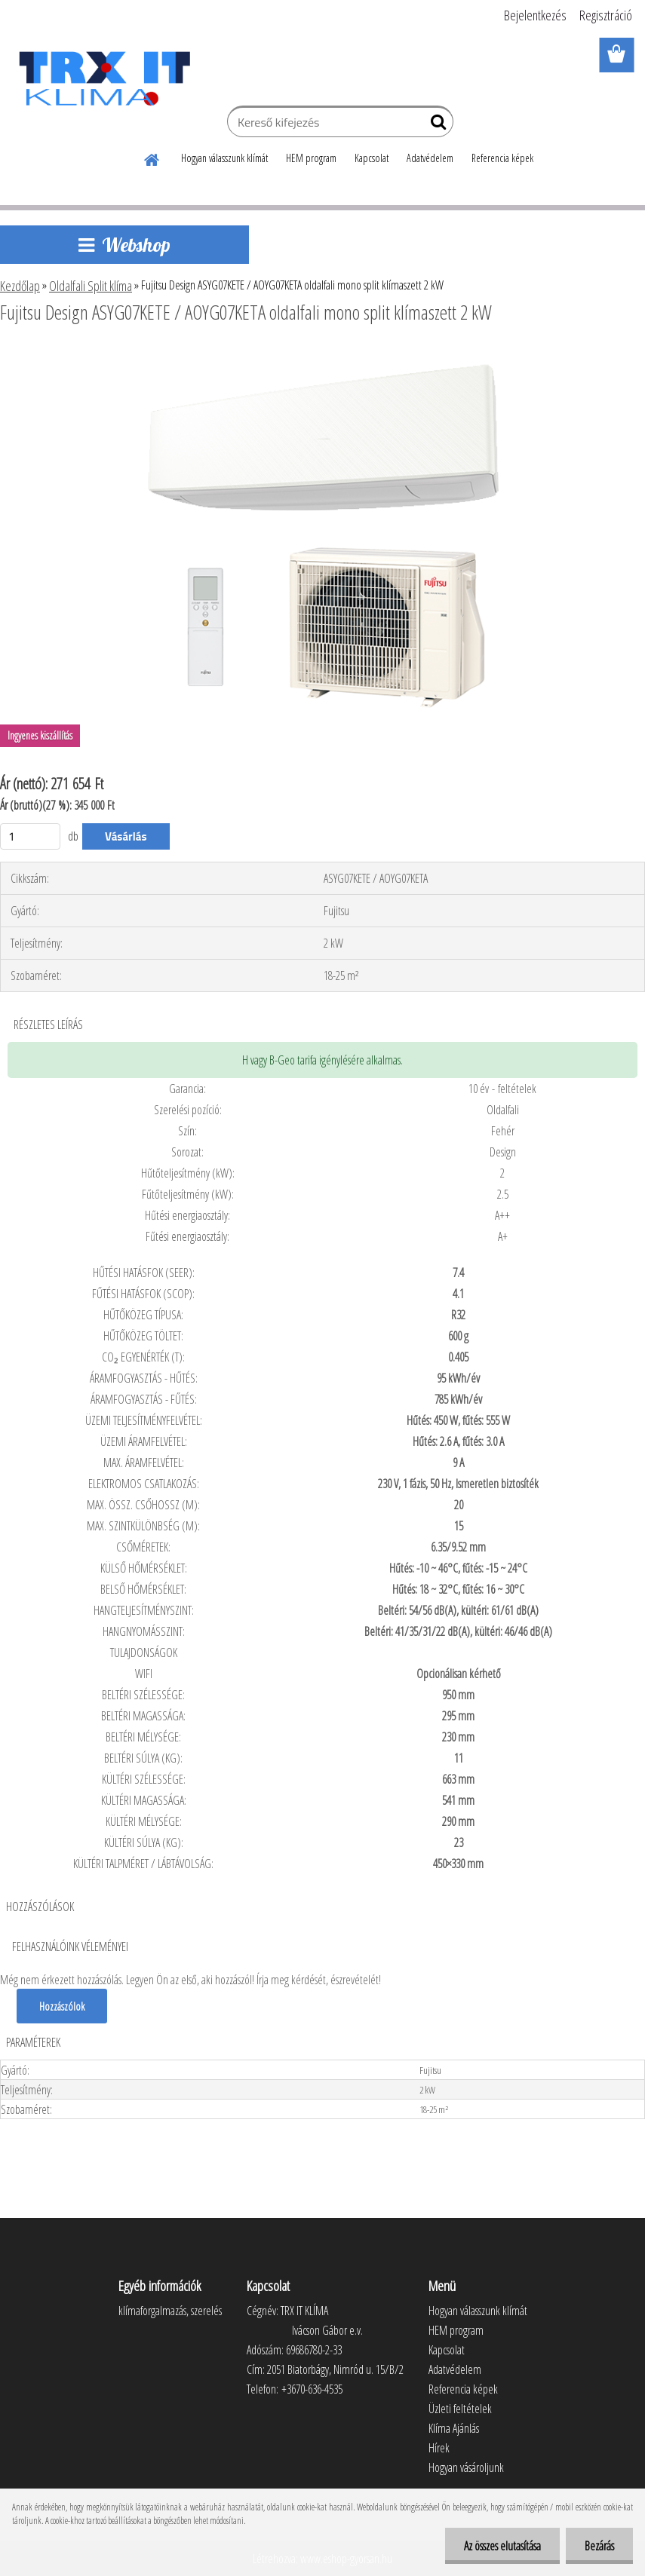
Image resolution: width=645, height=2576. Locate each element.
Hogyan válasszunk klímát (224, 158)
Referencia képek (502, 158)
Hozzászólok (61, 2006)
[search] (436, 125)
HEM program (311, 158)
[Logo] (103, 78)
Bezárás (599, 2546)
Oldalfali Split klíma (90, 286)
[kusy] (30, 836)
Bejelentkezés (535, 15)
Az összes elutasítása (502, 2546)
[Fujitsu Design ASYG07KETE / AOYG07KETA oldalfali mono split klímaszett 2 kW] (322, 353)
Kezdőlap (20, 286)
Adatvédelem (430, 158)
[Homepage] (152, 157)
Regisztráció (605, 15)
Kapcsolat (372, 158)
